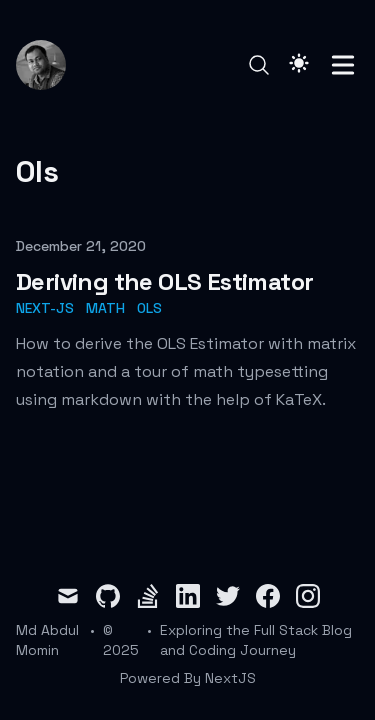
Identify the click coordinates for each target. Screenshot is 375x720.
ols (149, 308)
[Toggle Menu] (343, 65)
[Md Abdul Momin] (47, 65)
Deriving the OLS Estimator (164, 281)
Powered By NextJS (188, 678)
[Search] (259, 65)
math (105, 308)
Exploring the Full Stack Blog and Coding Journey (256, 640)
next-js (45, 308)
